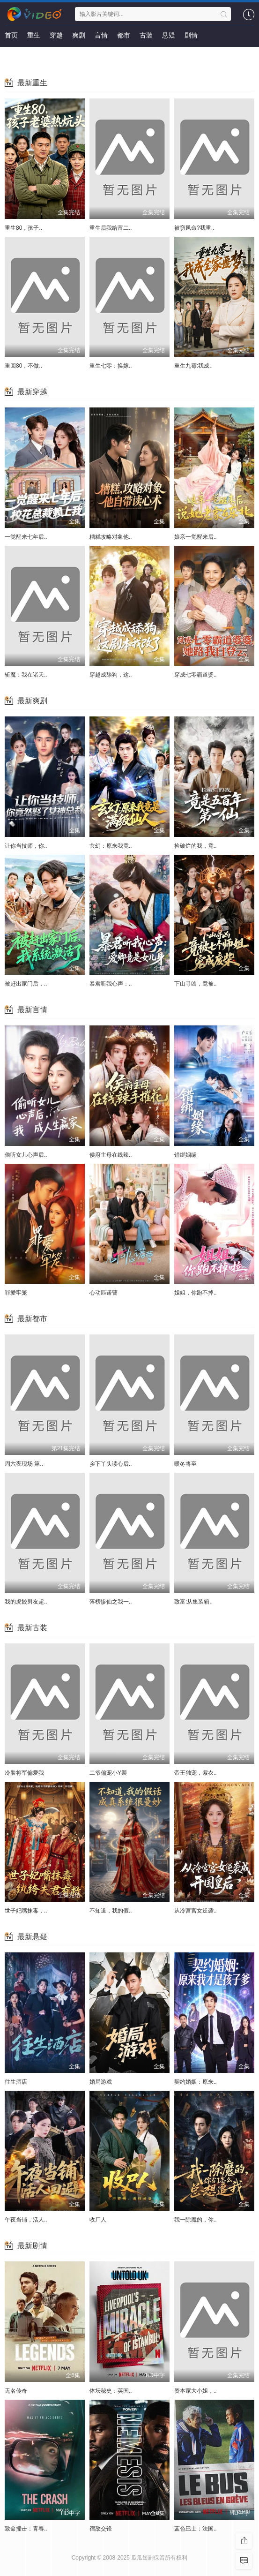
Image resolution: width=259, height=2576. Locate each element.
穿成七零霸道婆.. (195, 674)
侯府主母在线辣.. (110, 1155)
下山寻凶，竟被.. (195, 983)
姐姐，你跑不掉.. (195, 1292)
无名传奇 (16, 2391)
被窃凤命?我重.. (194, 228)
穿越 (56, 35)
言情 (101, 35)
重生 (33, 35)
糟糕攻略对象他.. (110, 537)
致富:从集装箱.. (193, 1601)
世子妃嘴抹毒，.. (26, 1910)
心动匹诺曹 (103, 1292)
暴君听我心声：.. (110, 983)
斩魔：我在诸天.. (26, 674)
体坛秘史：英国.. (110, 2391)
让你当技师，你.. (26, 846)
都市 (123, 35)
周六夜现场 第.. (24, 1464)
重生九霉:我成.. (193, 365)
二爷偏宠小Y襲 (108, 1773)
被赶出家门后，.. (26, 983)
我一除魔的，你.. (195, 2219)
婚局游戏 (100, 2082)
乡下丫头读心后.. (110, 1464)
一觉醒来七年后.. (26, 537)
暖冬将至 (185, 1464)
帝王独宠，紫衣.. (195, 1773)
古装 (146, 35)
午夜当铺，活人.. (26, 2219)
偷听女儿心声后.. (26, 1155)
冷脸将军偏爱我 (24, 1773)
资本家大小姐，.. (195, 2391)
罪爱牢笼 (16, 1292)
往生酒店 (16, 2082)
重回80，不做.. (23, 365)
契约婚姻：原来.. (195, 2082)
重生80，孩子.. (23, 228)
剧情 (191, 35)
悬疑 (168, 35)
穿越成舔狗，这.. (110, 674)
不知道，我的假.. (110, 1910)
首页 (11, 35)
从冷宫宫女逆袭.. (195, 1910)
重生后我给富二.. (110, 228)
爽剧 (78, 35)
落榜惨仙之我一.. (110, 1601)
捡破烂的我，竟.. (195, 846)
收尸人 (97, 2219)
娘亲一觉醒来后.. (195, 537)
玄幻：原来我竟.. (110, 846)
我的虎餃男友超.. (26, 1601)
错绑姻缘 (185, 1155)
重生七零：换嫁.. (110, 365)
